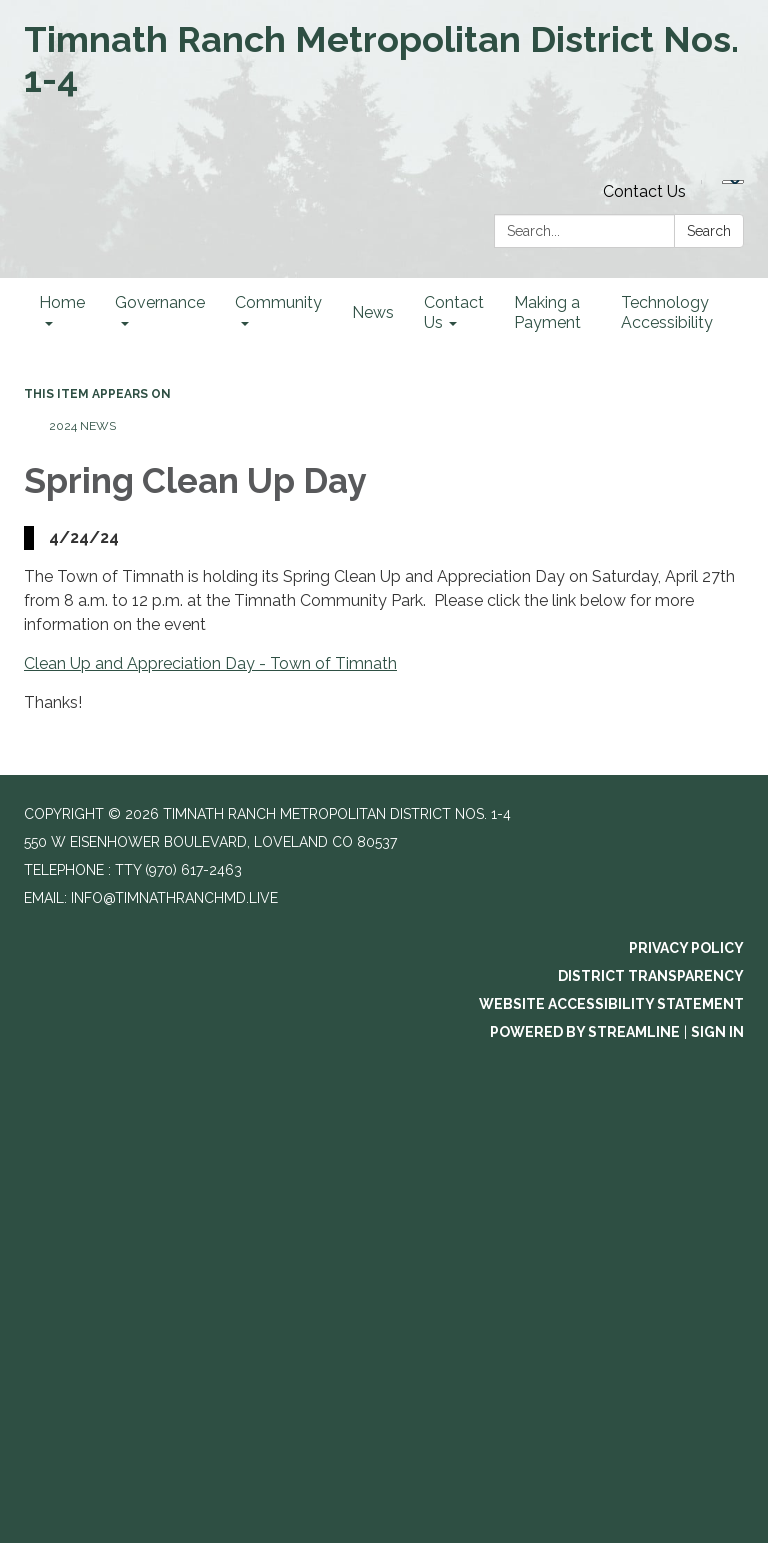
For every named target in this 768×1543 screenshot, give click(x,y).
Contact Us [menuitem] (454, 312)
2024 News (82, 426)
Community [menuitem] (278, 302)
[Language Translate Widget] (733, 182)
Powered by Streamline (585, 1032)
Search (709, 231)
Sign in (717, 1032)
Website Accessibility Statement (611, 1004)
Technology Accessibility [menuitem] (667, 312)
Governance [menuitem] (160, 302)
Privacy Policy (686, 948)
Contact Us (644, 191)
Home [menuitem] (62, 302)
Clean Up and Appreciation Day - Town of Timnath (210, 663)
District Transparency (651, 976)
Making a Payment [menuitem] (547, 312)
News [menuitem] (373, 312)
